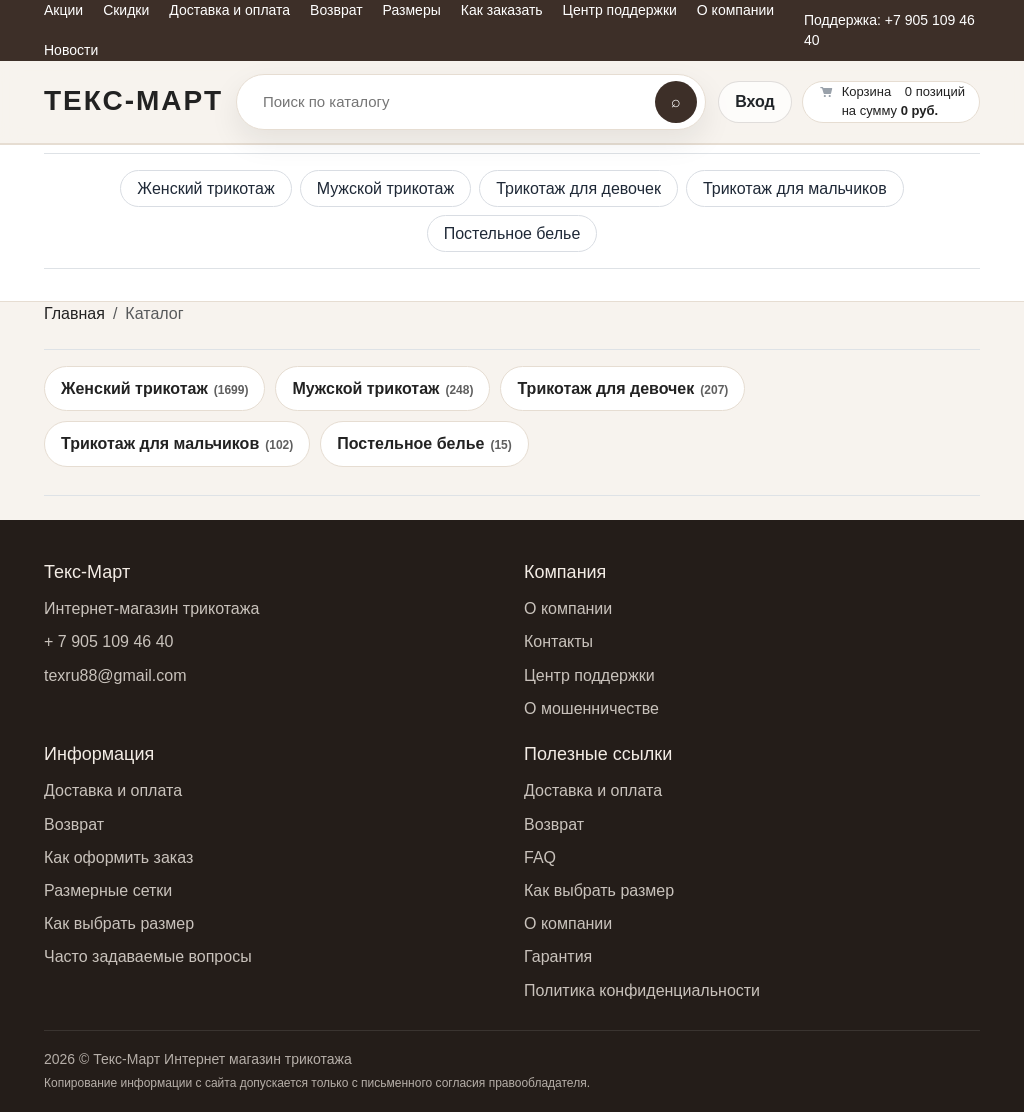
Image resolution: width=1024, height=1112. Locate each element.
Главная (74, 313)
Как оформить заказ (118, 857)
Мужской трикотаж (386, 188)
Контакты (558, 641)
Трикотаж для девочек (578, 188)
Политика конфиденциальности (642, 990)
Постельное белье (512, 233)
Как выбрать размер (119, 923)
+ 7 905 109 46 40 (108, 641)
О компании (568, 608)
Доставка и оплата (113, 790)
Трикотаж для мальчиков (795, 188)
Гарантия (558, 956)
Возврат (74, 824)
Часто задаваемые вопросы (148, 956)
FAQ (540, 857)
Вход (755, 101)
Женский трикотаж (205, 188)
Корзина (867, 91)
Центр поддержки (589, 675)
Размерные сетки (108, 890)
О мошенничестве (591, 708)
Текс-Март (133, 100)
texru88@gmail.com (115, 675)
